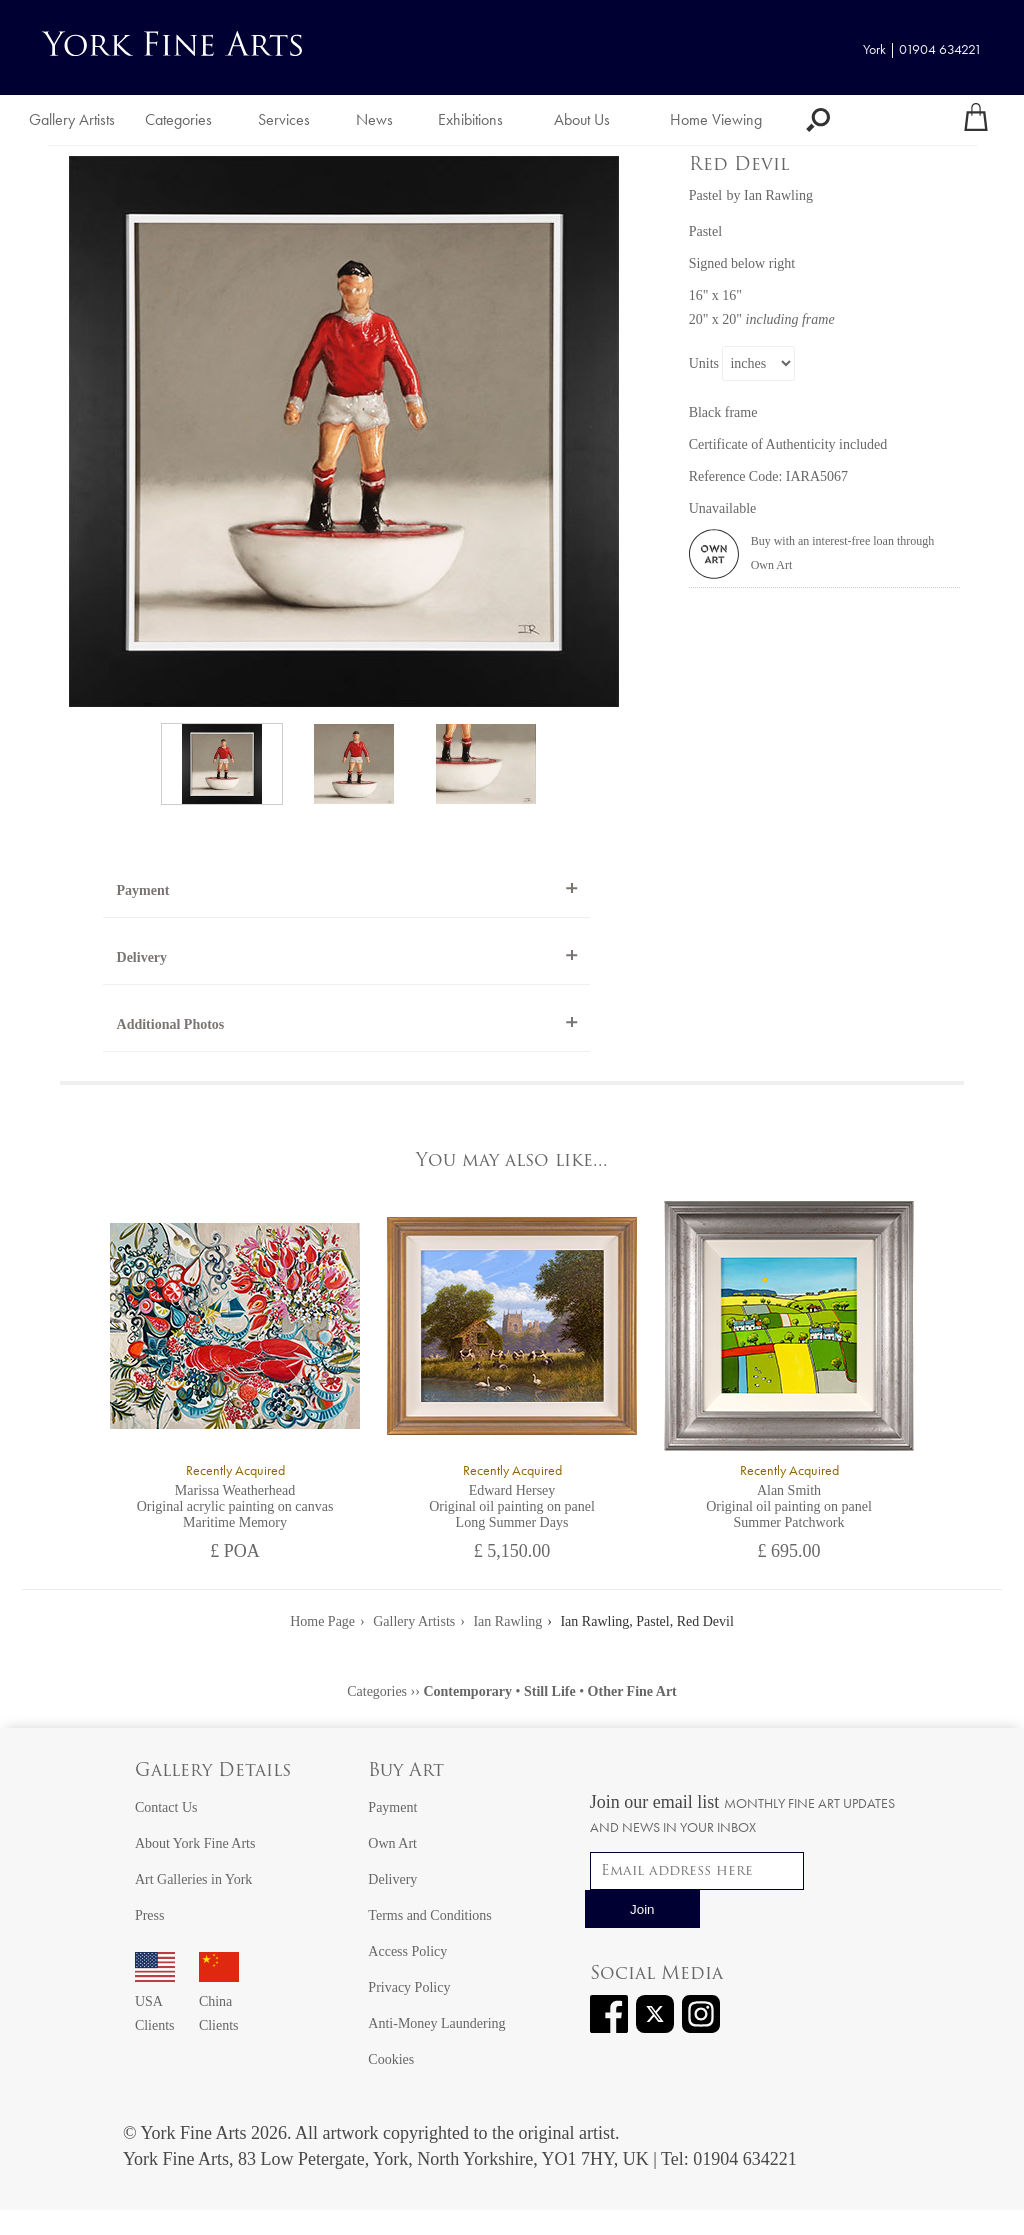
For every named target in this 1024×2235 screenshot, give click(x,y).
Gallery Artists (72, 119)
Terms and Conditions (429, 1915)
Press (150, 1915)
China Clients (219, 2001)
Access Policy (407, 1951)
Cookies (391, 2059)
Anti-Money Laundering (436, 2023)
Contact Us (166, 1807)
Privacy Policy (409, 1987)
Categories (178, 119)
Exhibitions (470, 119)
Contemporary (467, 1691)
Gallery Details (213, 1771)
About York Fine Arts (195, 1843)
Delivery (142, 957)
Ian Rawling (507, 1621)
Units (704, 363)
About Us (582, 119)
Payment (143, 890)
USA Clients (155, 2001)
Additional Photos (171, 1024)
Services (284, 119)
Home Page (322, 1621)
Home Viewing (716, 119)
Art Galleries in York (193, 1879)
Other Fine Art (632, 1691)
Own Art (392, 1843)
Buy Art (406, 1771)
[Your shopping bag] (976, 120)
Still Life (550, 1691)
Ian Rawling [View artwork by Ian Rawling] (778, 195)
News (374, 119)
